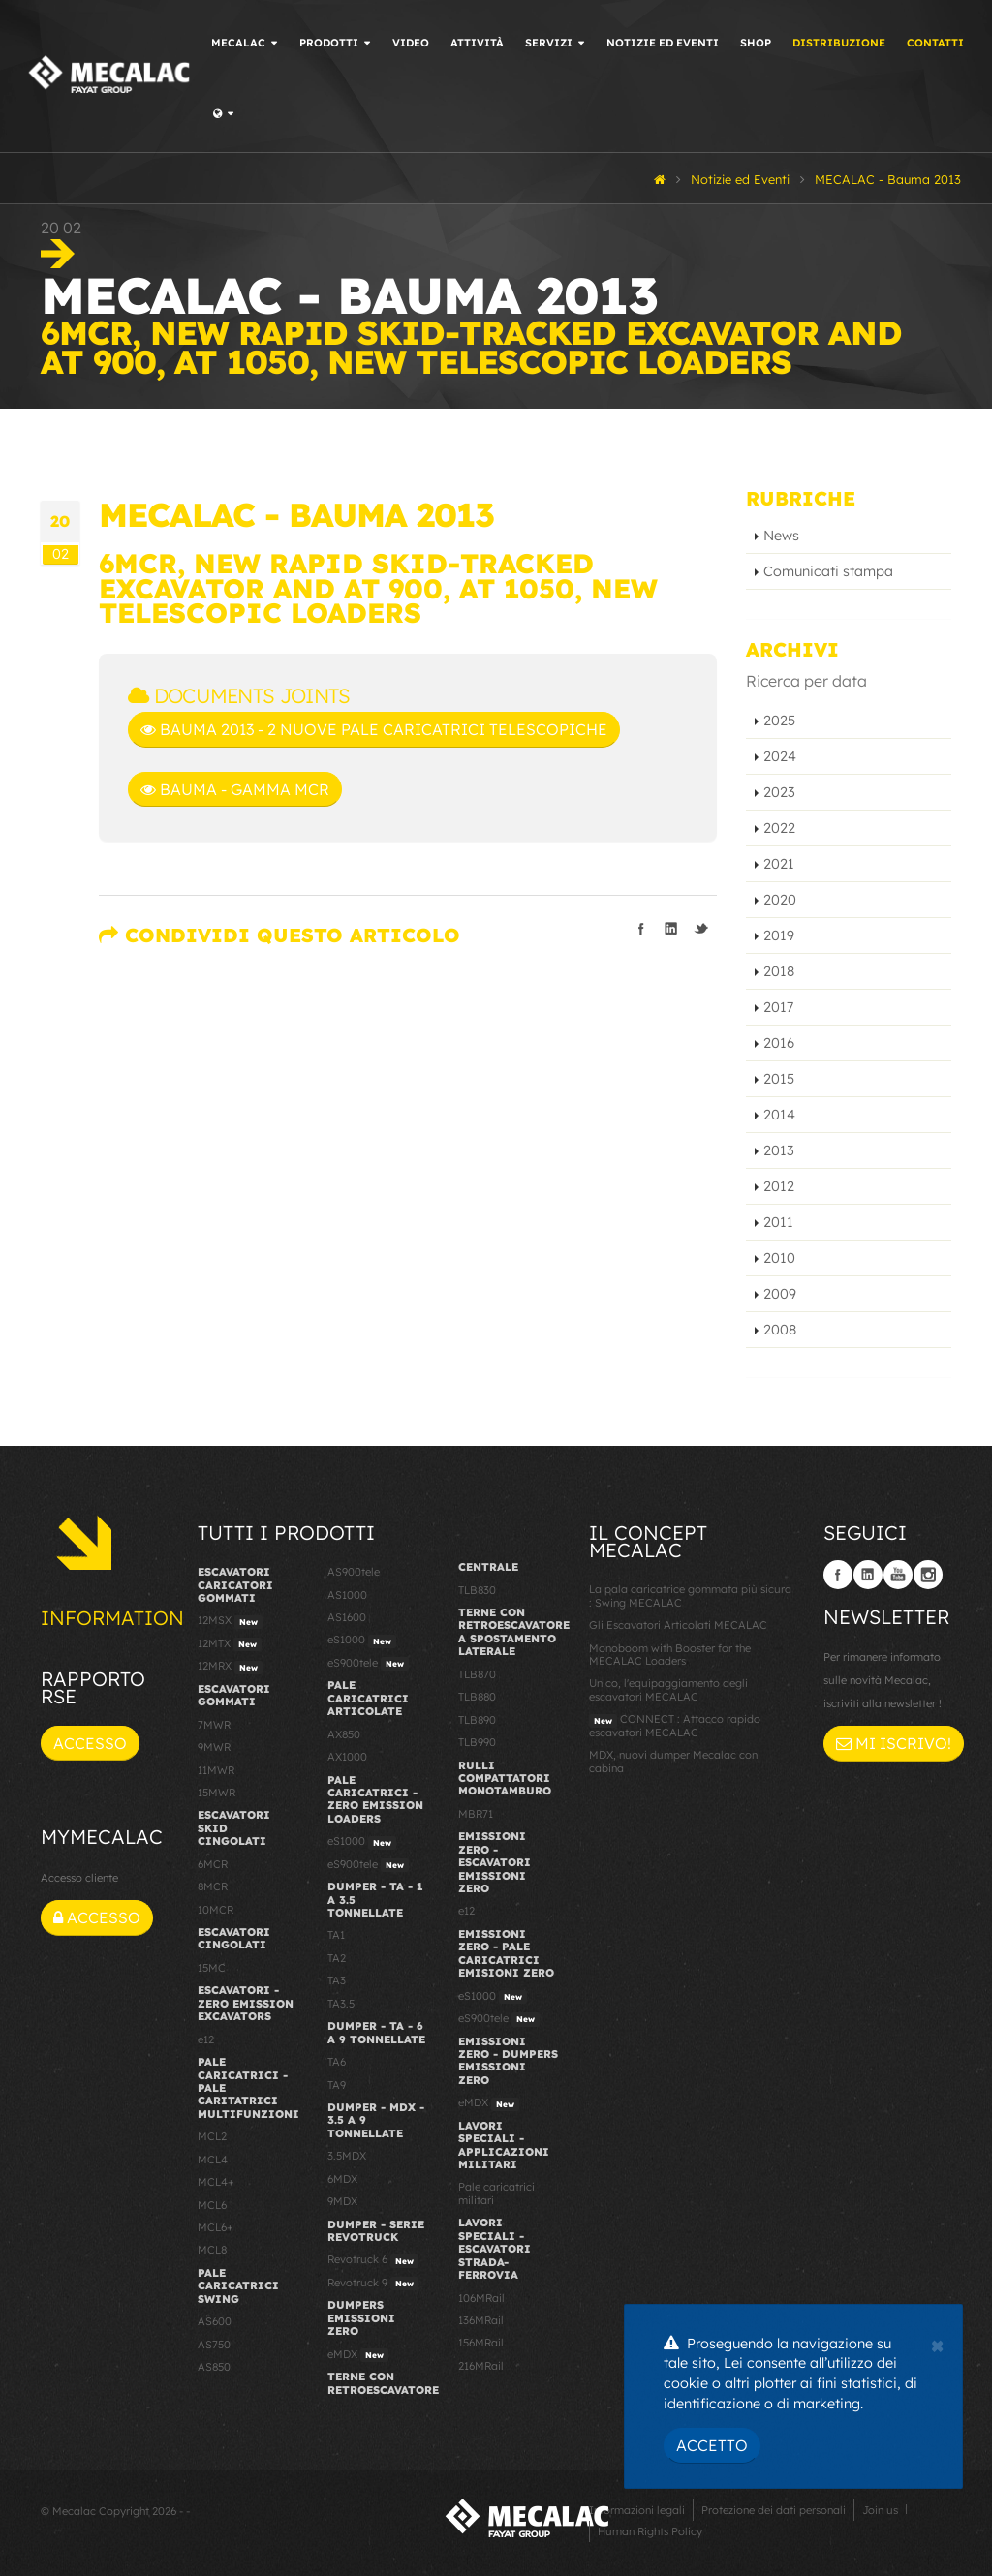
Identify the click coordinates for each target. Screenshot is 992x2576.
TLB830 (477, 1590)
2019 (778, 935)
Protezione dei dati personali (773, 2510)
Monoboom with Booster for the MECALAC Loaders (670, 1654)
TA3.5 (341, 2003)
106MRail (481, 2298)
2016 (778, 1043)
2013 (778, 1150)
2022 (779, 828)
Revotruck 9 (372, 2283)
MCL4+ (216, 2182)
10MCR (215, 1910)
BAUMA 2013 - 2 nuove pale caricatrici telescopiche (373, 729)
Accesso (90, 1743)
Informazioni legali (637, 2510)
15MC (212, 1968)
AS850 (214, 2367)
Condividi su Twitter (701, 928)
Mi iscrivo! (893, 1743)
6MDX (342, 2179)
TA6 (336, 2062)
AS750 (214, 2344)
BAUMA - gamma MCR (234, 789)
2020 (779, 899)
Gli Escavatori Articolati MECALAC (678, 1625)
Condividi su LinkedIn (671, 928)
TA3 (336, 1980)
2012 (778, 1186)
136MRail (481, 2320)
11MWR (216, 1770)
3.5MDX (346, 2155)
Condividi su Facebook (641, 928)
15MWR (216, 1792)
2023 (779, 792)
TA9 (336, 2085)
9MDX (342, 2201)
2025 (779, 720)
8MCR (213, 1886)
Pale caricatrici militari (496, 2193)
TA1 (336, 1935)
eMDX (357, 2355)
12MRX (230, 1666)
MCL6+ (215, 2227)
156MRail (481, 2342)
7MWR (214, 1725)
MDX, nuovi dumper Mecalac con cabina (673, 1761)
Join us (880, 2510)
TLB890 (477, 1720)
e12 (206, 2039)
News (781, 535)
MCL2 (212, 2136)
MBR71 (475, 1814)
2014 (779, 1114)
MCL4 (213, 2159)
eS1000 (361, 1640)
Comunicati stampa (828, 571)
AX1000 (347, 1756)
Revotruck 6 (372, 2260)
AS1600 (346, 1617)
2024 (779, 756)
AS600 (215, 2321)
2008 (779, 1329)
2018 (778, 971)
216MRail (481, 2366)
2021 (778, 864)
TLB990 (477, 1742)
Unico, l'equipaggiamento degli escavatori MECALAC (668, 1689)
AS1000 (347, 1595)
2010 (779, 1258)
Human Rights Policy (650, 2531)
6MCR (213, 1864)
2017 (778, 1007)
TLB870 (477, 1674)
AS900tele (353, 1572)
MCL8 (212, 2249)
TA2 (336, 1958)
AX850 (343, 1734)
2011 (778, 1222)
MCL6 (212, 2205)
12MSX (230, 1621)
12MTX (230, 1644)
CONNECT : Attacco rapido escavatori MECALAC (674, 1725)
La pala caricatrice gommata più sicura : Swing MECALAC (690, 1595)
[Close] (937, 2343)
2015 (778, 1079)
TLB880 (477, 1696)
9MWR (214, 1747)
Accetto (712, 2445)
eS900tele (368, 1663)
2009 (779, 1294)
